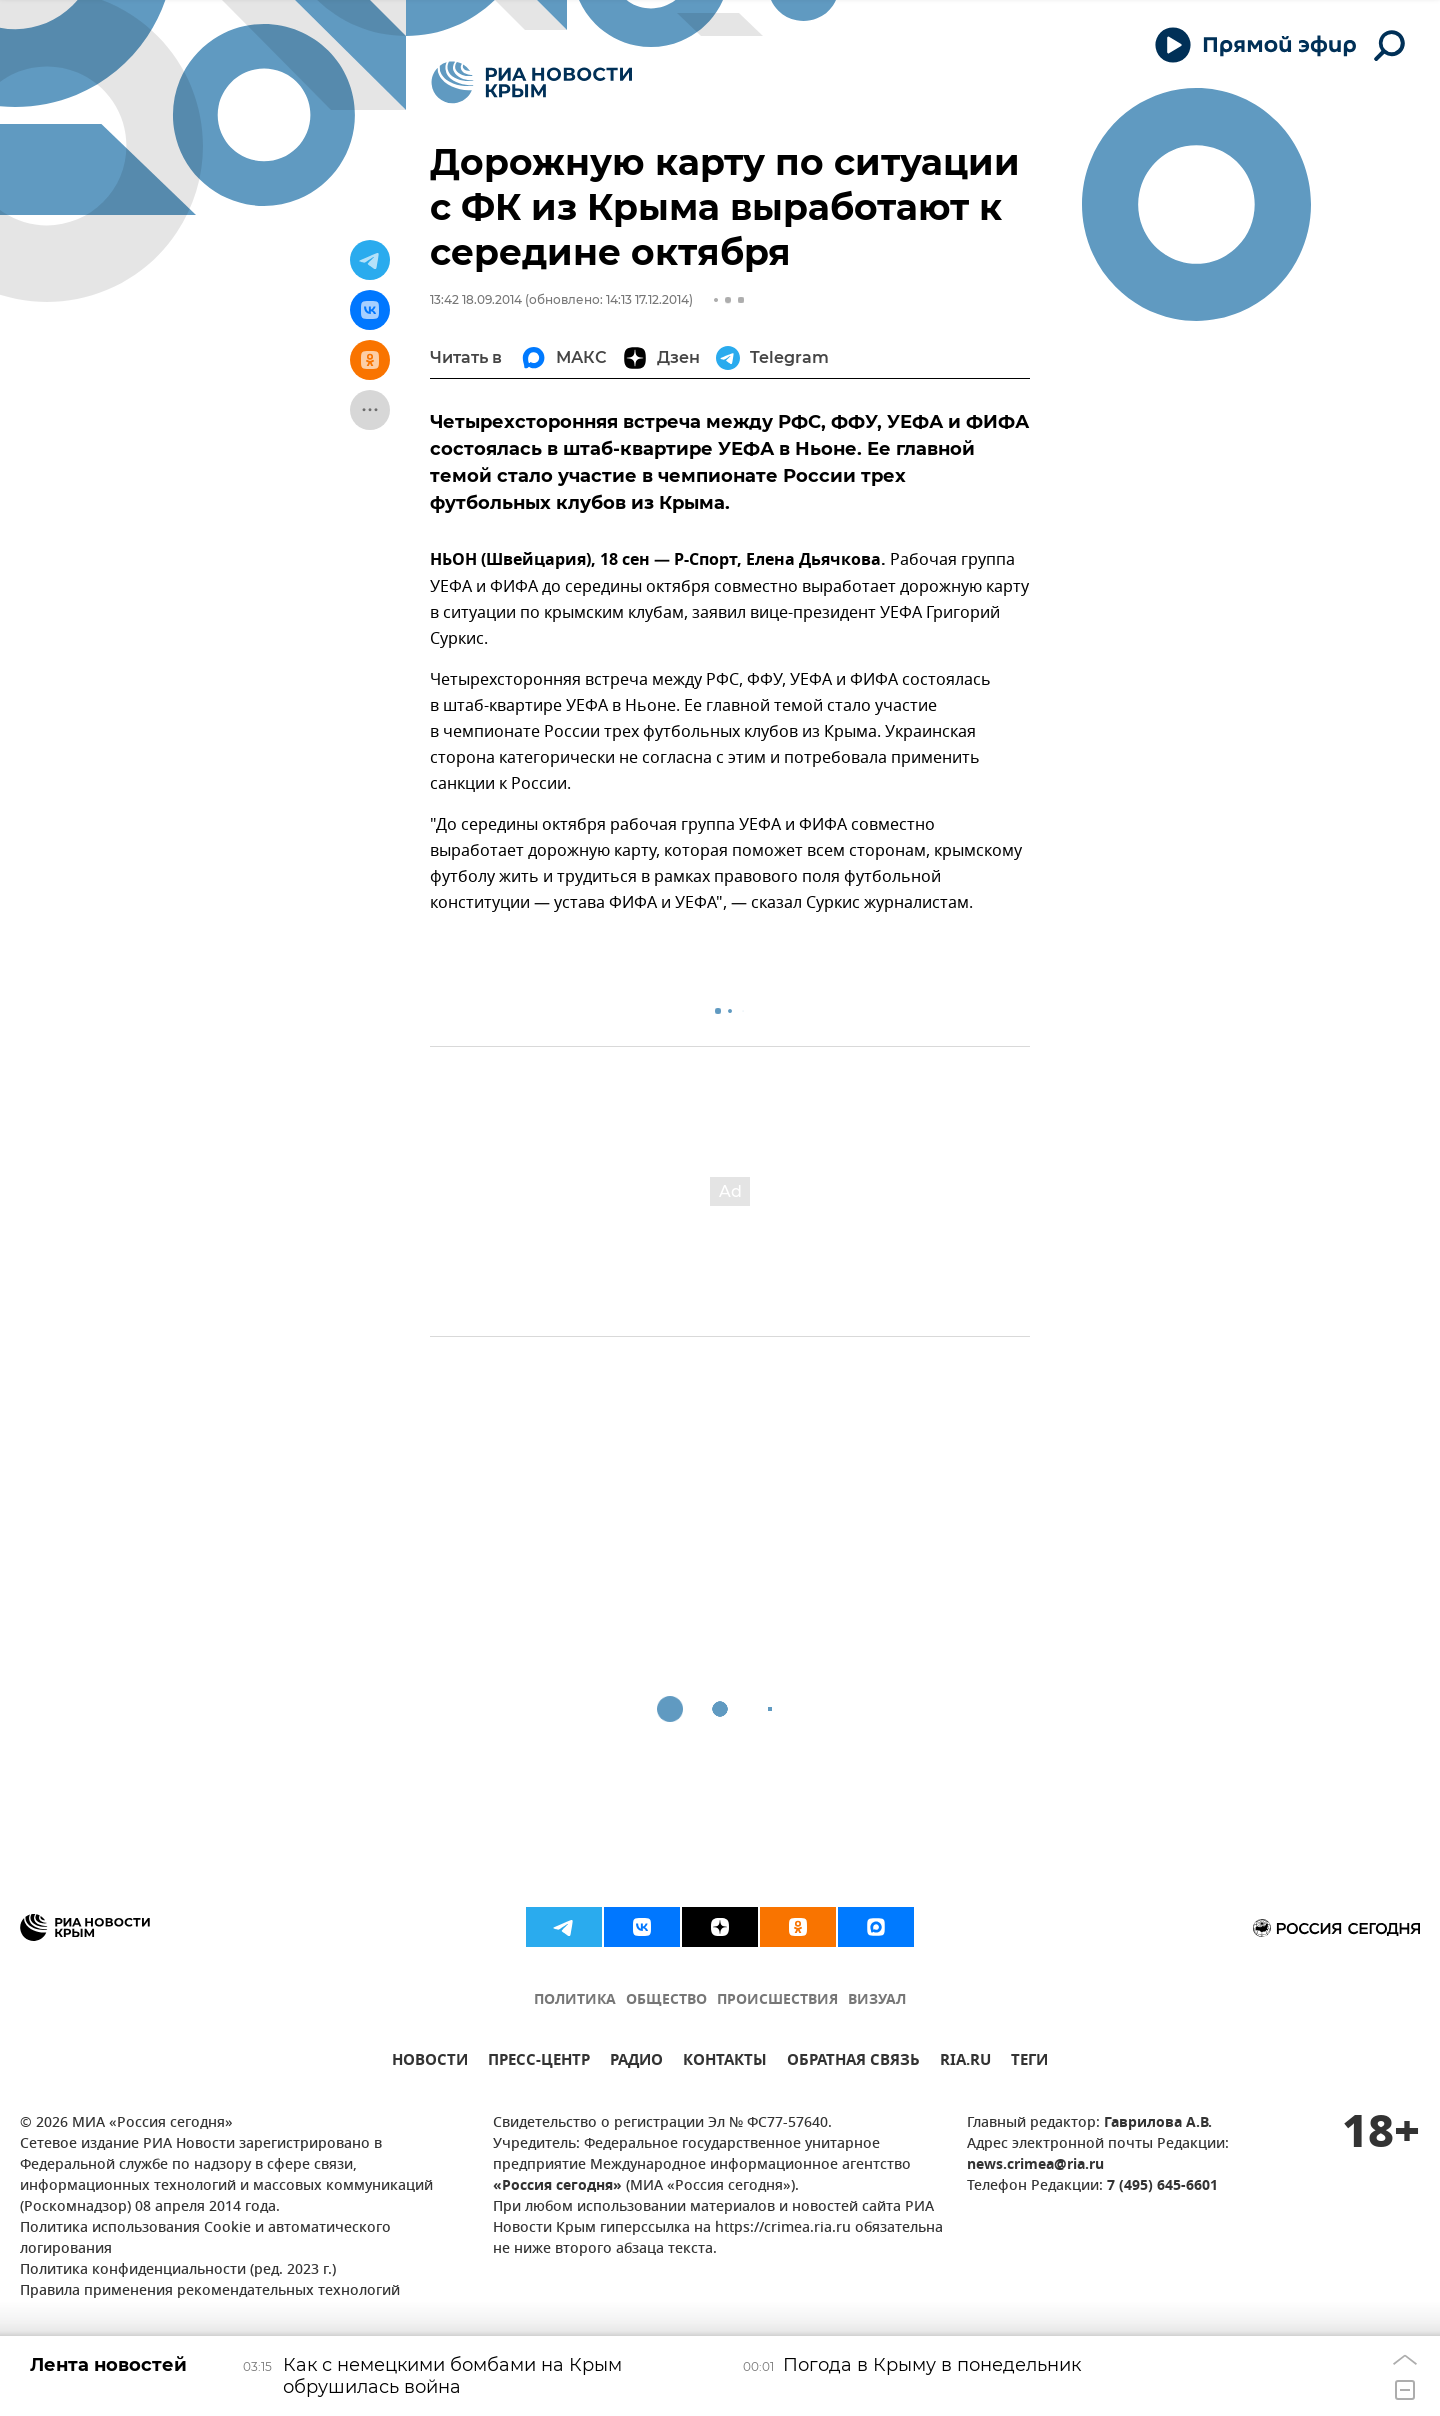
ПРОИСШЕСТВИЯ (777, 2000)
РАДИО (636, 2062)
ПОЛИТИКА (575, 2000)
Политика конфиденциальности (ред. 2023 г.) (178, 2270)
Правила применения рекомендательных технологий (210, 2291)
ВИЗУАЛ (877, 2000)
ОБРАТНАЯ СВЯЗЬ (853, 2062)
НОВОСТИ (430, 2062)
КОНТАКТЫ (725, 2062)
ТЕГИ (1029, 2062)
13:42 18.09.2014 (476, 299)
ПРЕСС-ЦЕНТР (539, 2062)
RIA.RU (965, 2062)
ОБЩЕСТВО (666, 2000)
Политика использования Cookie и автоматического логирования (205, 2239)
